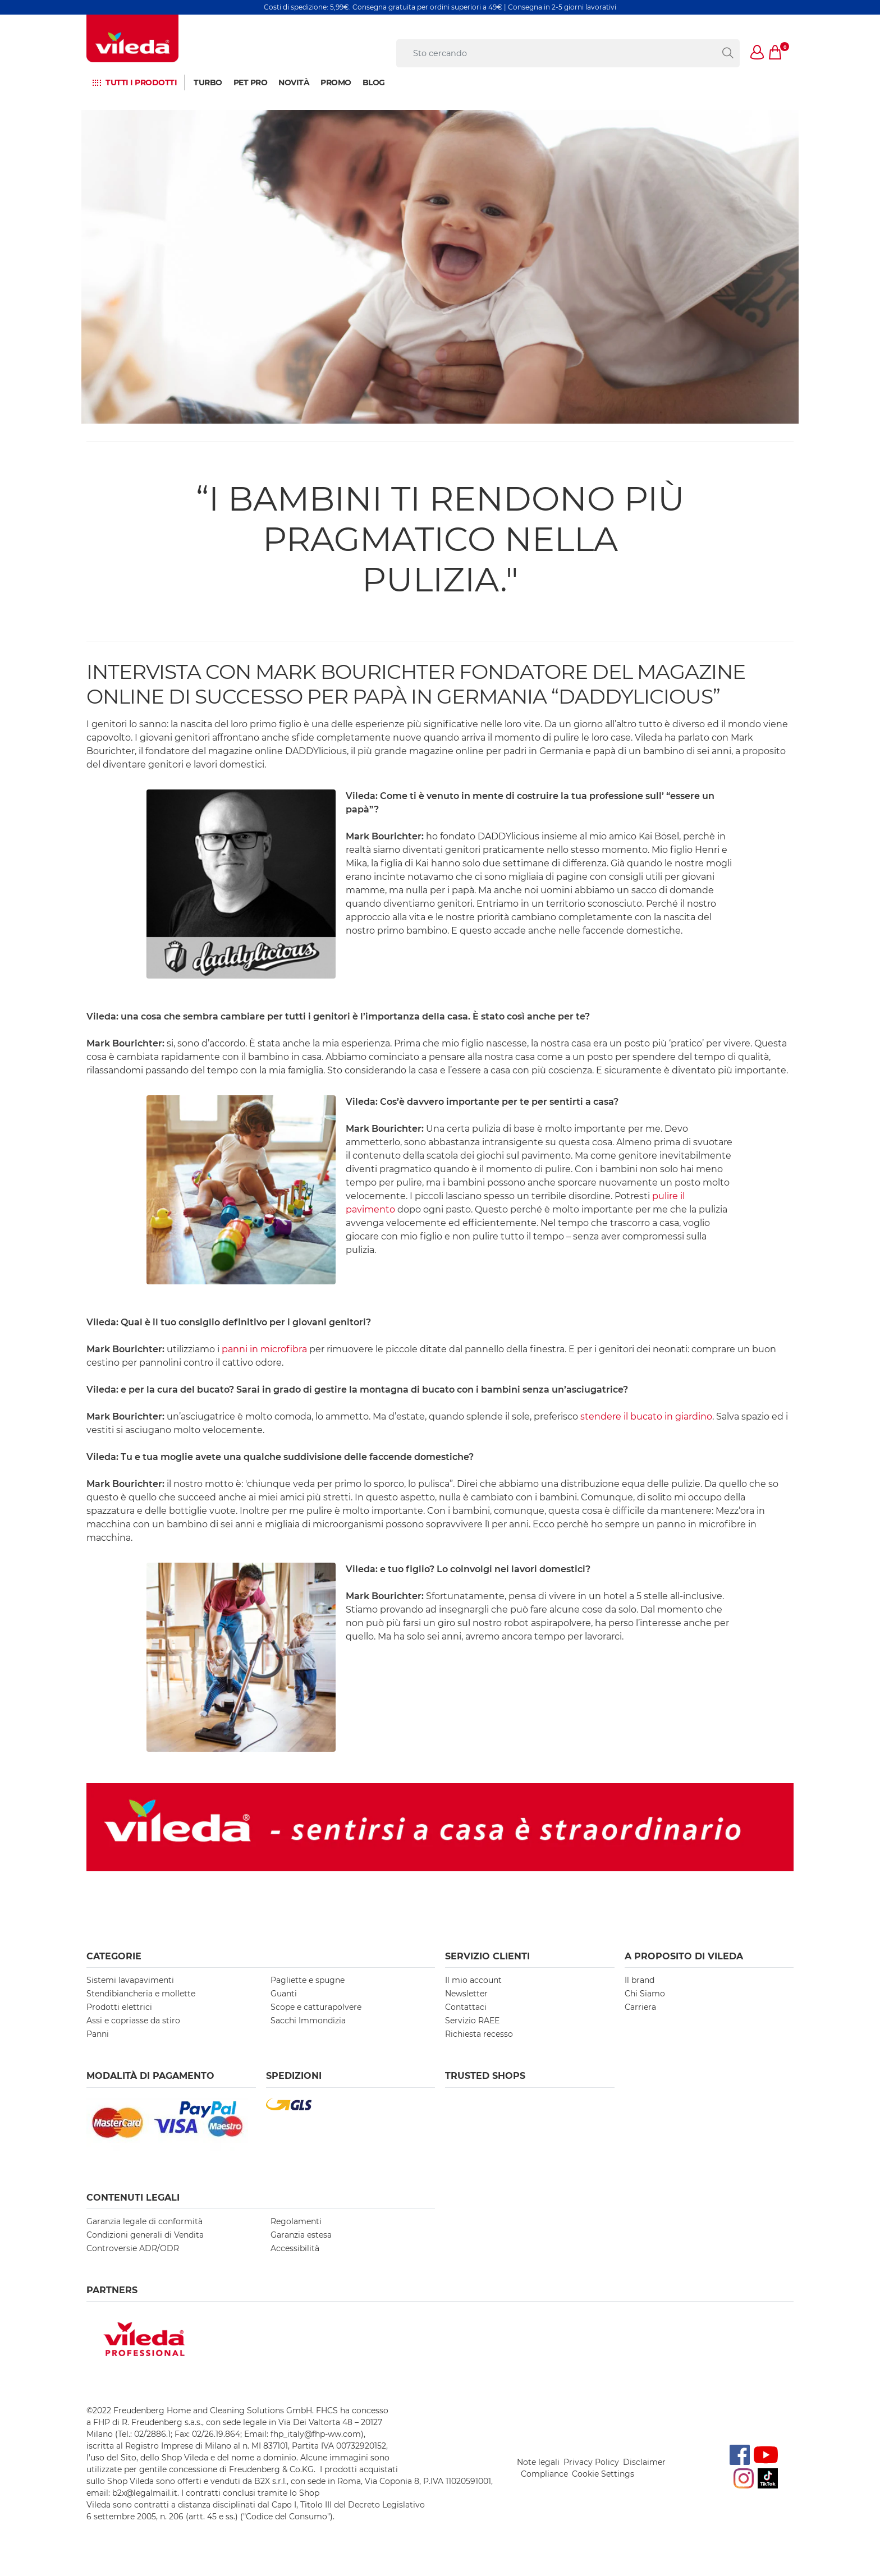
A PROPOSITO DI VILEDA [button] (684, 1956)
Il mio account (473, 1980)
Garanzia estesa (301, 2235)
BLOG (374, 82)
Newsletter (466, 1994)
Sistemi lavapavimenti (130, 1980)
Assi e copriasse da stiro (133, 2020)
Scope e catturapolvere (316, 2007)
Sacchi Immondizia (308, 2020)
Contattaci (466, 2007)
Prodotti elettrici (119, 2007)
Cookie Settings (603, 2474)
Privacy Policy (591, 2462)
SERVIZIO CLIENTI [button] (487, 1956)
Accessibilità (295, 2248)
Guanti (284, 1994)
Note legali (538, 2462)
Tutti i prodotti (141, 82)
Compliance (544, 2474)
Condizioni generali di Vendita (145, 2235)
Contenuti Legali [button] (133, 2197)
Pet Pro (250, 82)
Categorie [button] (113, 1956)
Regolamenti (296, 2221)
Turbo (208, 82)
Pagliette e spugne (308, 1980)
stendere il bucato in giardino (646, 1416)
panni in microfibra (264, 1349)
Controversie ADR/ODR (132, 2248)
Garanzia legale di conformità (144, 2221)
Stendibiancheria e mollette (140, 1994)
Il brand (639, 1980)
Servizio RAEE (472, 2020)
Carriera (640, 2007)
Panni (97, 2034)
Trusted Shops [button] (485, 2075)
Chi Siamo (645, 1994)
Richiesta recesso (479, 2034)
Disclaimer (644, 2462)
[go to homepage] (132, 38)
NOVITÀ (293, 82)
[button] (757, 53)
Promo (335, 82)
